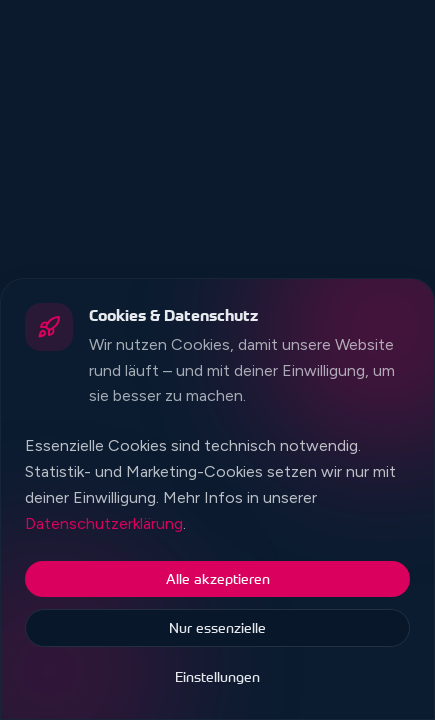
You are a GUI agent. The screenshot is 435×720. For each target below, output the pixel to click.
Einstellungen (217, 676)
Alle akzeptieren (218, 578)
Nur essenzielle (217, 627)
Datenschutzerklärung (104, 523)
